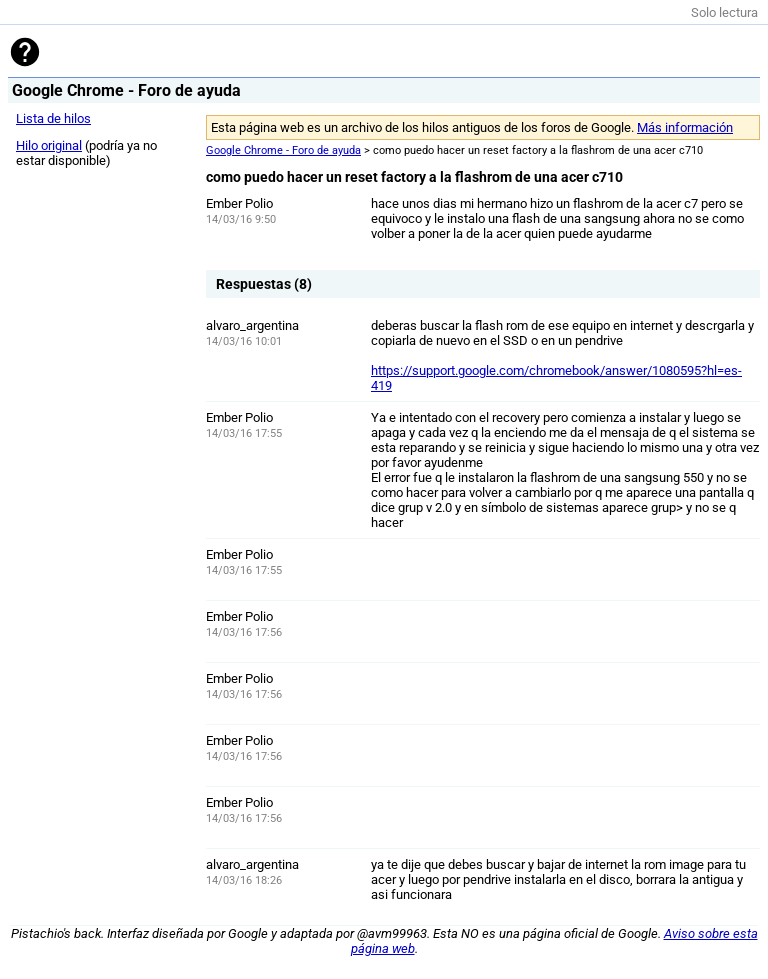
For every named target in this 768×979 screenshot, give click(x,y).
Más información (685, 127)
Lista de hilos (53, 118)
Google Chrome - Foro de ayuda (283, 150)
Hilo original (49, 145)
